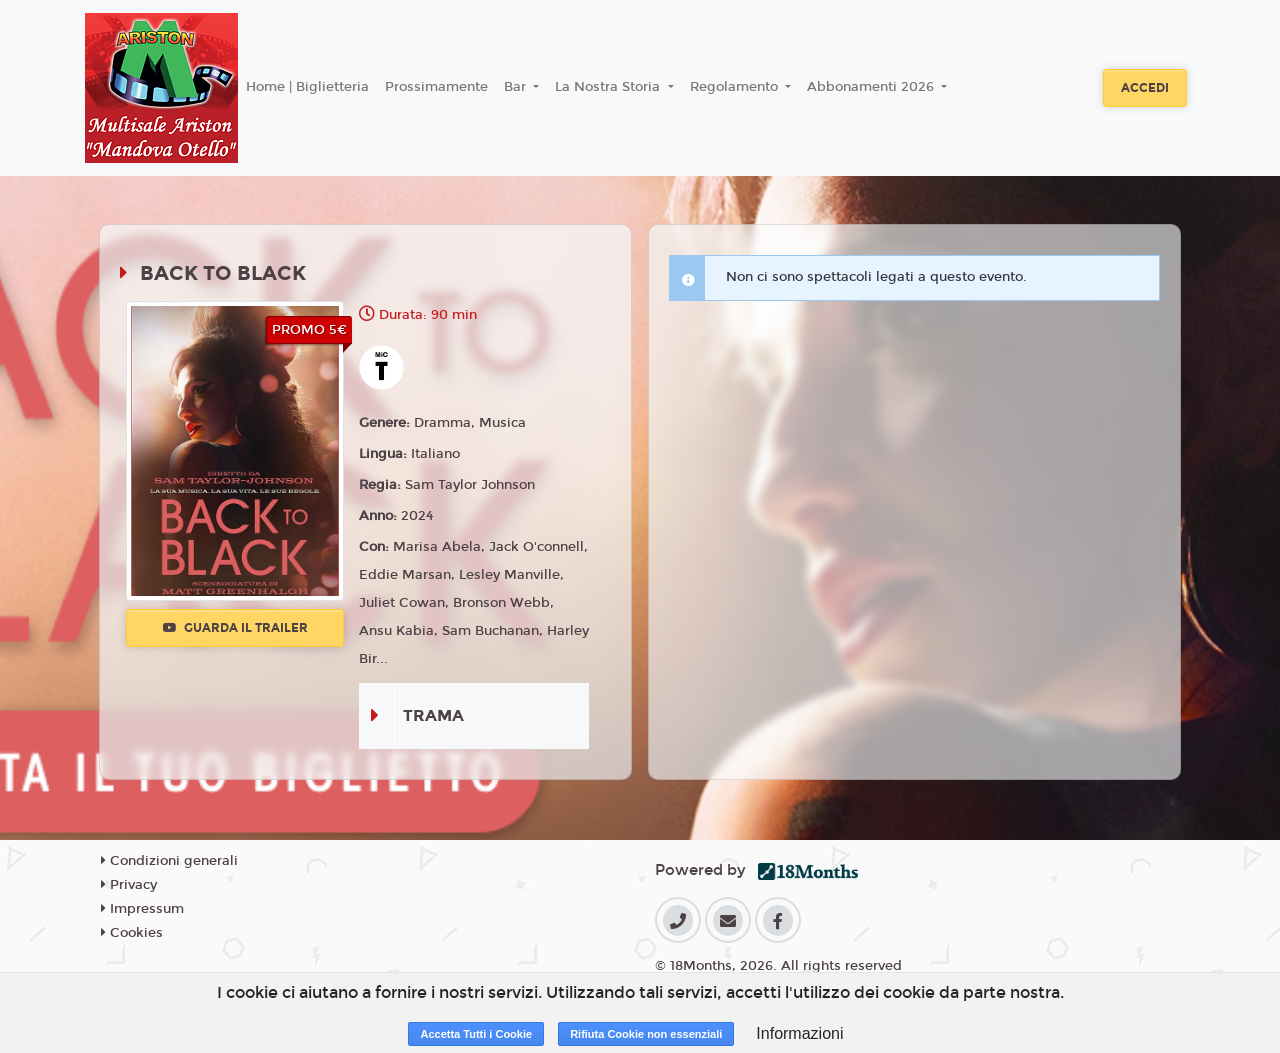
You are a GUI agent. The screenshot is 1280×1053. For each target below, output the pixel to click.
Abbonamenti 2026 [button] (872, 87)
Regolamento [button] (736, 87)
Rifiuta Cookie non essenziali (646, 1034)
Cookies (132, 933)
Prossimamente (436, 87)
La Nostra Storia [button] (609, 87)
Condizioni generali (169, 861)
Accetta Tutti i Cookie (476, 1034)
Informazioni (799, 1033)
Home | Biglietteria (307, 87)
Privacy (129, 885)
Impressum (142, 909)
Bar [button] (517, 87)
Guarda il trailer (235, 628)
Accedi (1145, 88)
